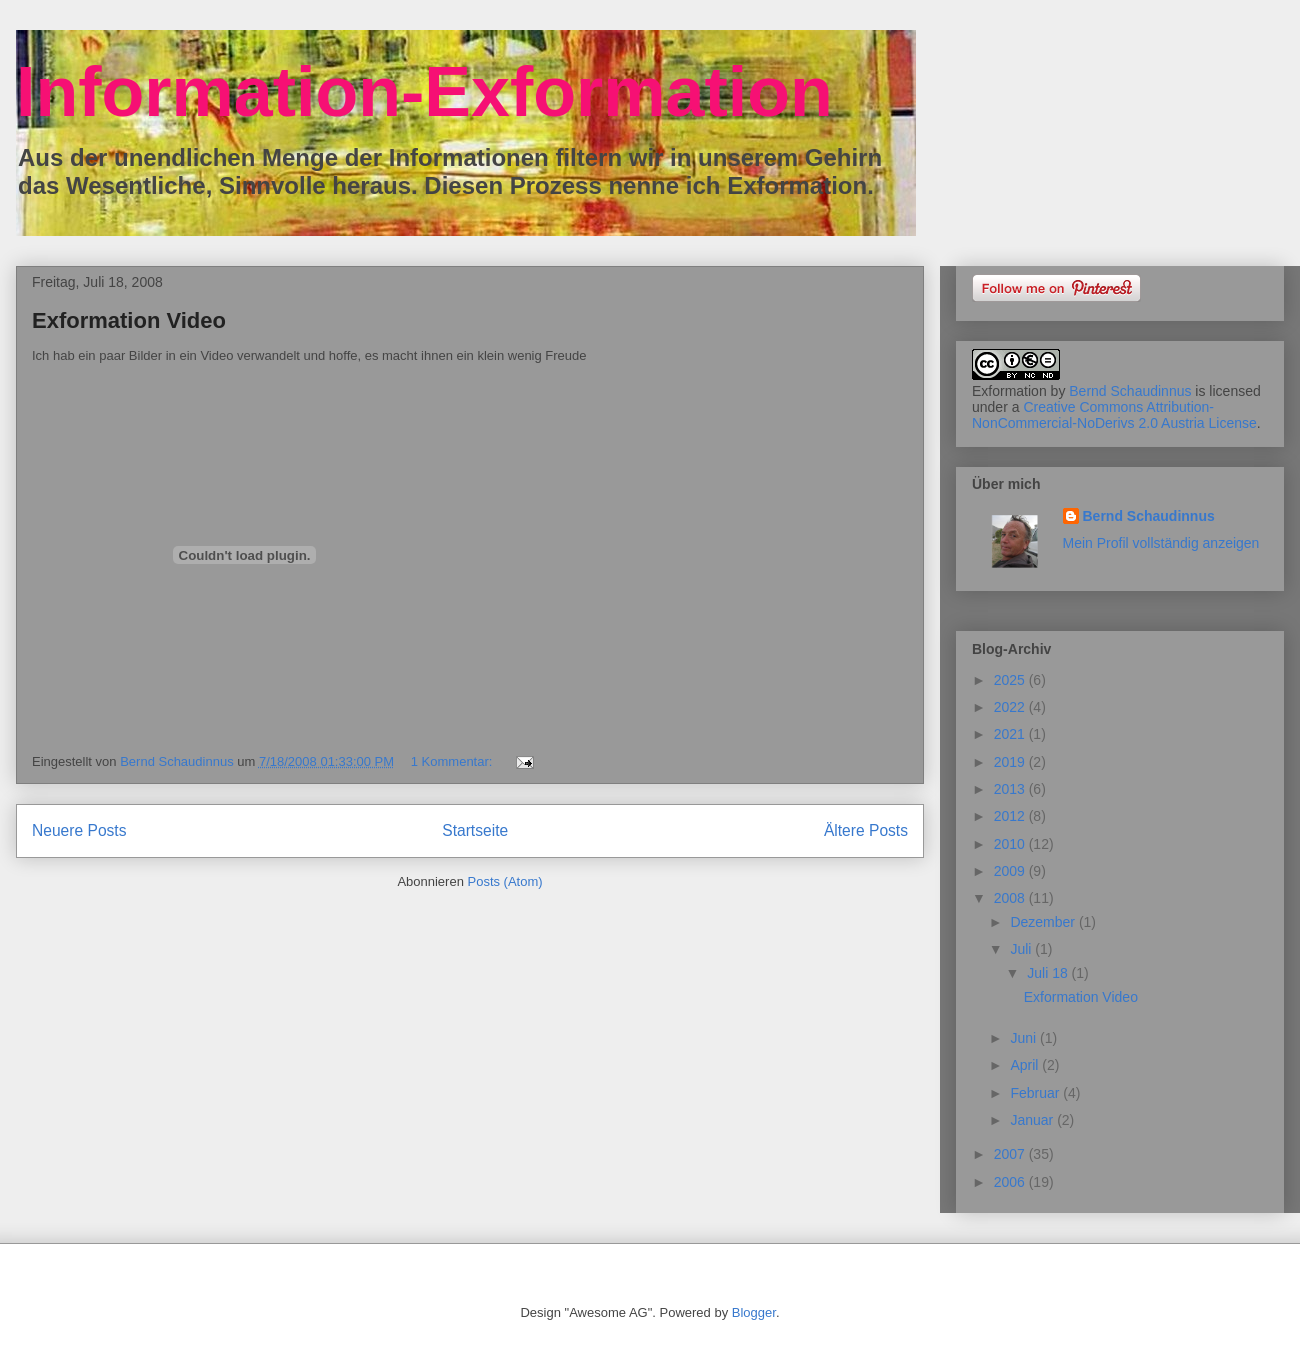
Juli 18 (1049, 973)
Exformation (1009, 391)
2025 (1011, 680)
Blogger (754, 1312)
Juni (1025, 1038)
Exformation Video (129, 320)
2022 (1011, 707)
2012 (1011, 816)
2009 (1011, 871)
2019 (1011, 762)
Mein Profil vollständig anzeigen (1161, 543)
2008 (1011, 898)
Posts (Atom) (505, 881)
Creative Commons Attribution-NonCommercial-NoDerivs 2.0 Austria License (1114, 415)
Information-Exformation (424, 92)
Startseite (475, 830)
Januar (1033, 1120)
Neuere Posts (79, 830)
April (1026, 1065)
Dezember (1044, 922)
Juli (1022, 949)
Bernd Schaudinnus (1130, 391)
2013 (1011, 789)
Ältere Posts (866, 830)
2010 (1011, 844)
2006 (1011, 1182)
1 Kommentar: (453, 761)
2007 (1011, 1154)
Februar (1036, 1093)
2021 (1011, 734)
